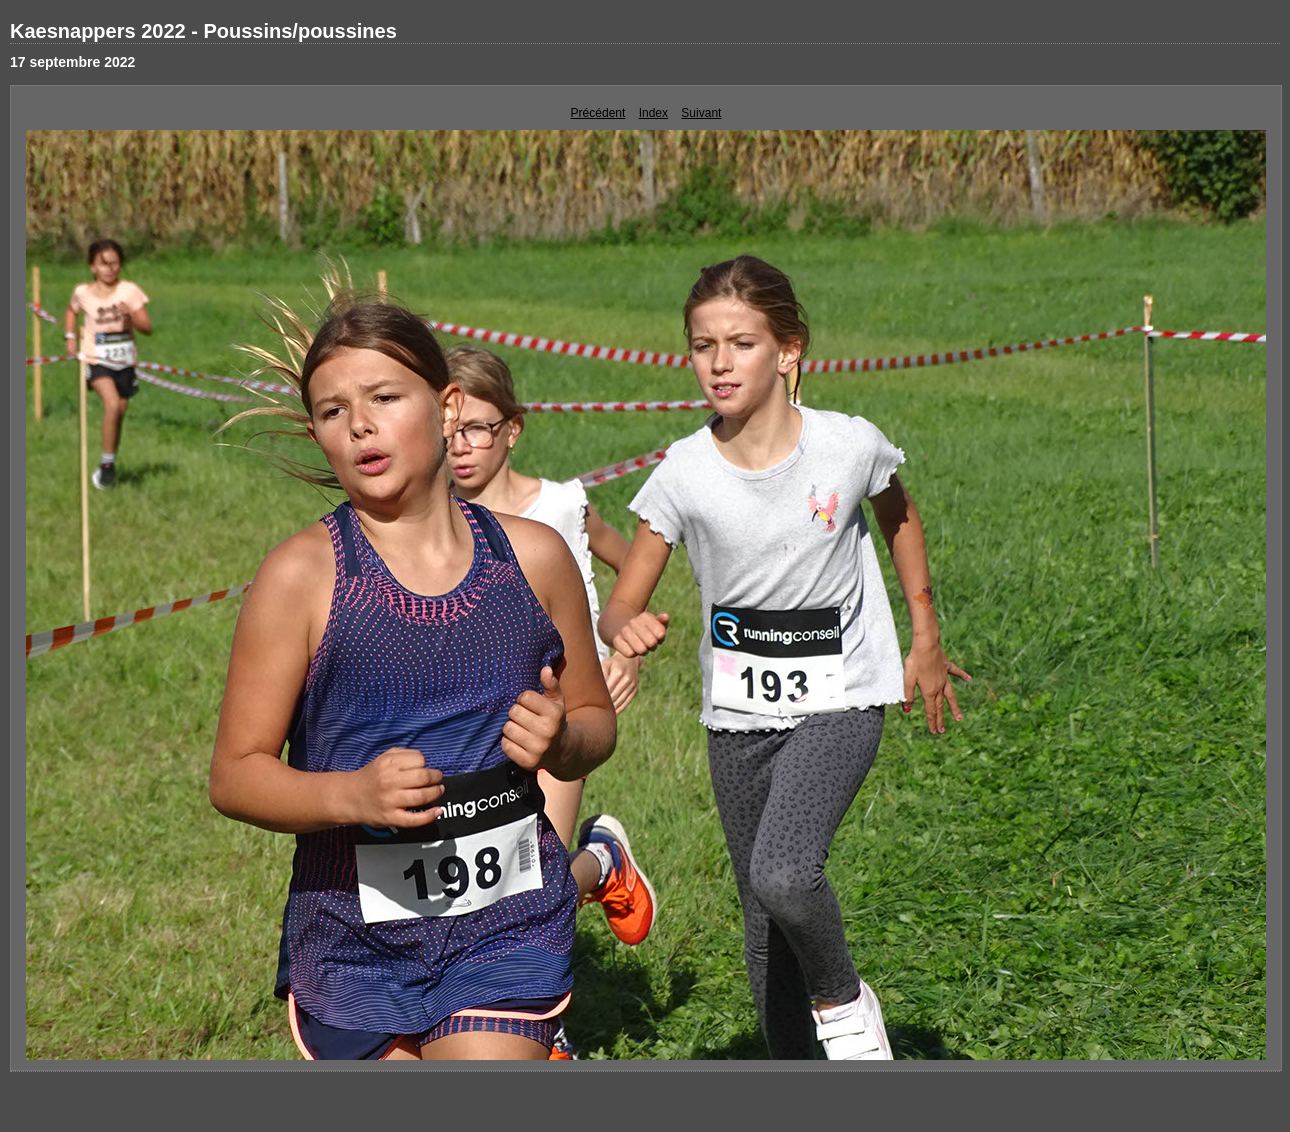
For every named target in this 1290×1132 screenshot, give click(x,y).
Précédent (598, 113)
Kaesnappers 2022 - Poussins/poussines (203, 31)
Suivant (701, 113)
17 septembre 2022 (72, 62)
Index (653, 113)
